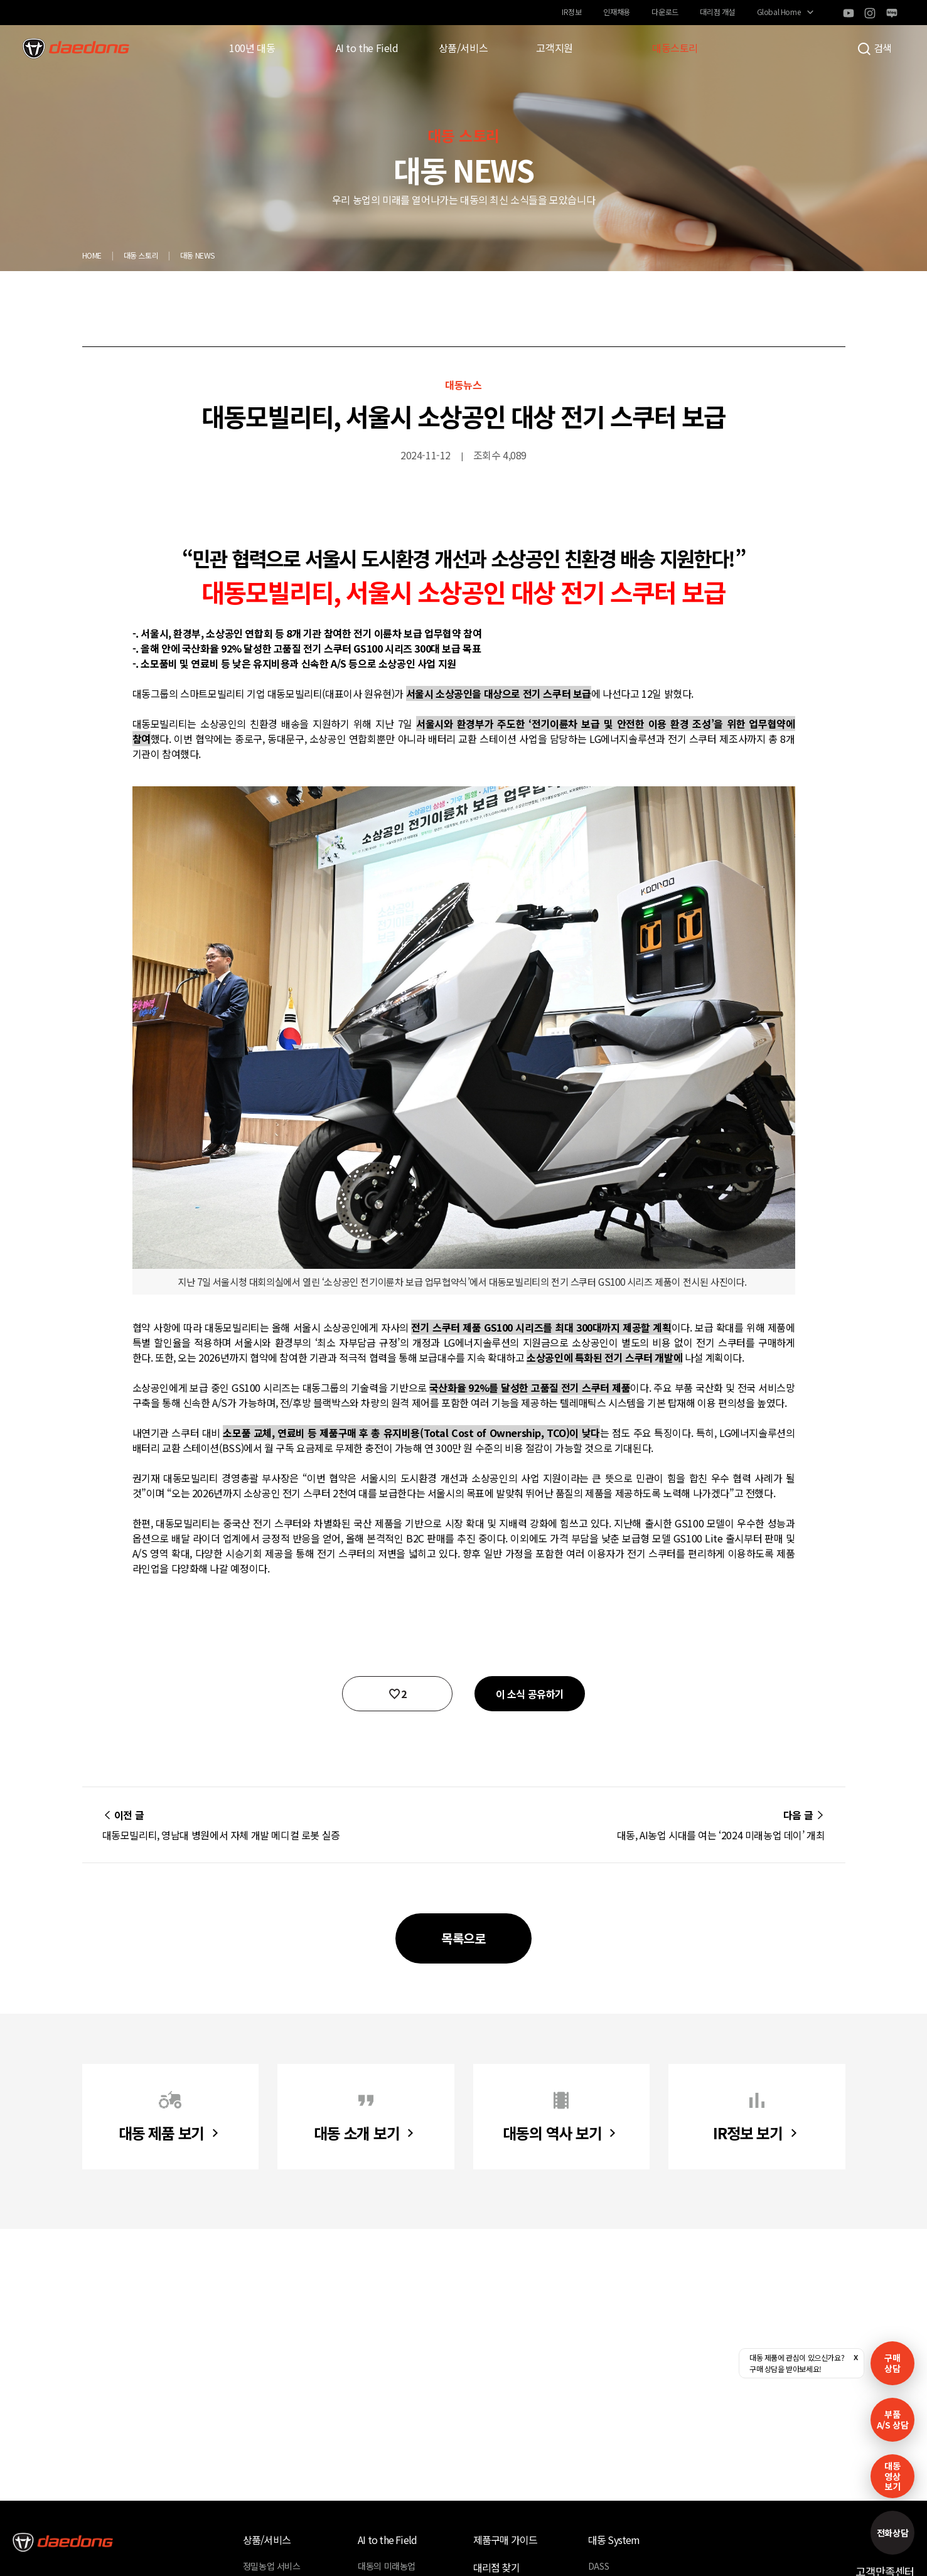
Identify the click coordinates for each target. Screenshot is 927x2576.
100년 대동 (252, 47)
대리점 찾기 (496, 2567)
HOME (92, 255)
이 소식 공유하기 (530, 1693)
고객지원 (554, 47)
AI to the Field (367, 47)
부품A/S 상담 (893, 2419)
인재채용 (616, 11)
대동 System (614, 2539)
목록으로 (463, 1938)
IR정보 (571, 11)
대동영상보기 (892, 2476)
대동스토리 (675, 47)
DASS (598, 2566)
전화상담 (892, 2532)
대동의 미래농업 (386, 2566)
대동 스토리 (141, 255)
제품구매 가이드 (505, 2539)
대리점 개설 (717, 11)
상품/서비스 (463, 47)
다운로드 (664, 11)
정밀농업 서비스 (272, 2566)
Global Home (779, 11)
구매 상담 (892, 2363)
